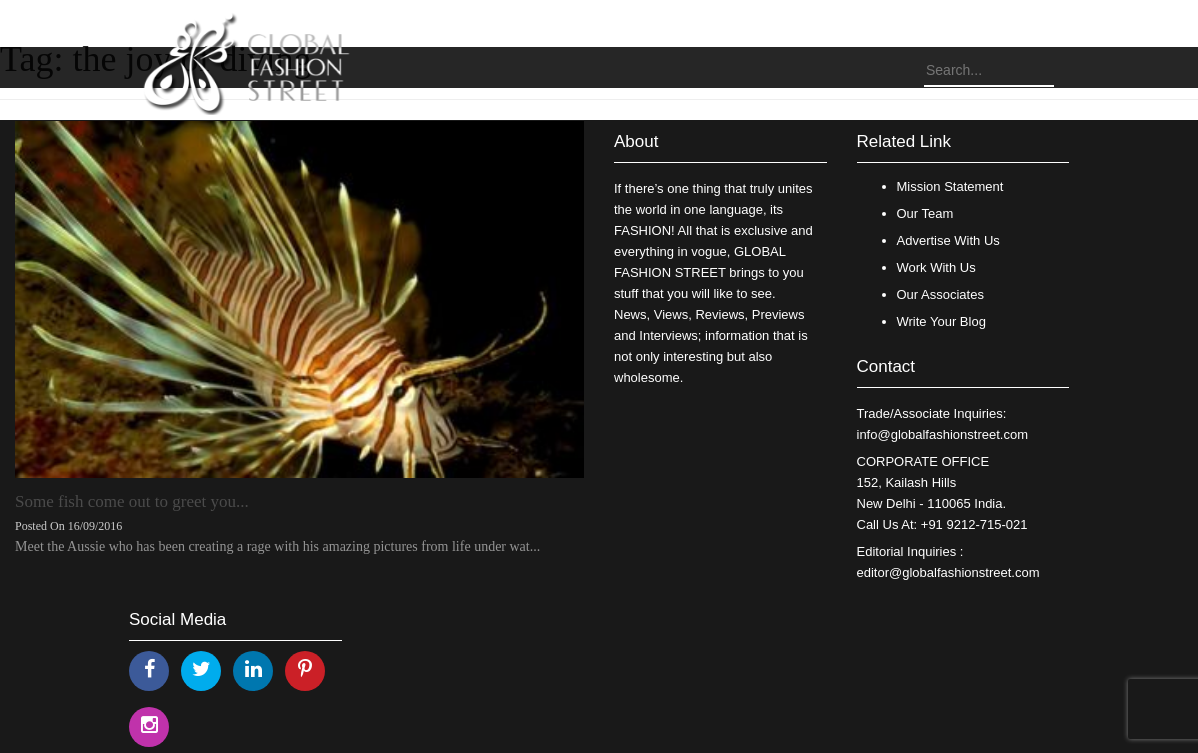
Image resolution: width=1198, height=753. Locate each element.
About (636, 141)
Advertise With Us (948, 240)
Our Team (925, 213)
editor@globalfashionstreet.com (948, 572)
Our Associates (940, 294)
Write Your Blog (941, 321)
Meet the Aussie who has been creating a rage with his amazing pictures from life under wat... (277, 546)
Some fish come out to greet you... (132, 501)
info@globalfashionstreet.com (942, 434)
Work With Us (936, 267)
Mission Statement (950, 186)
